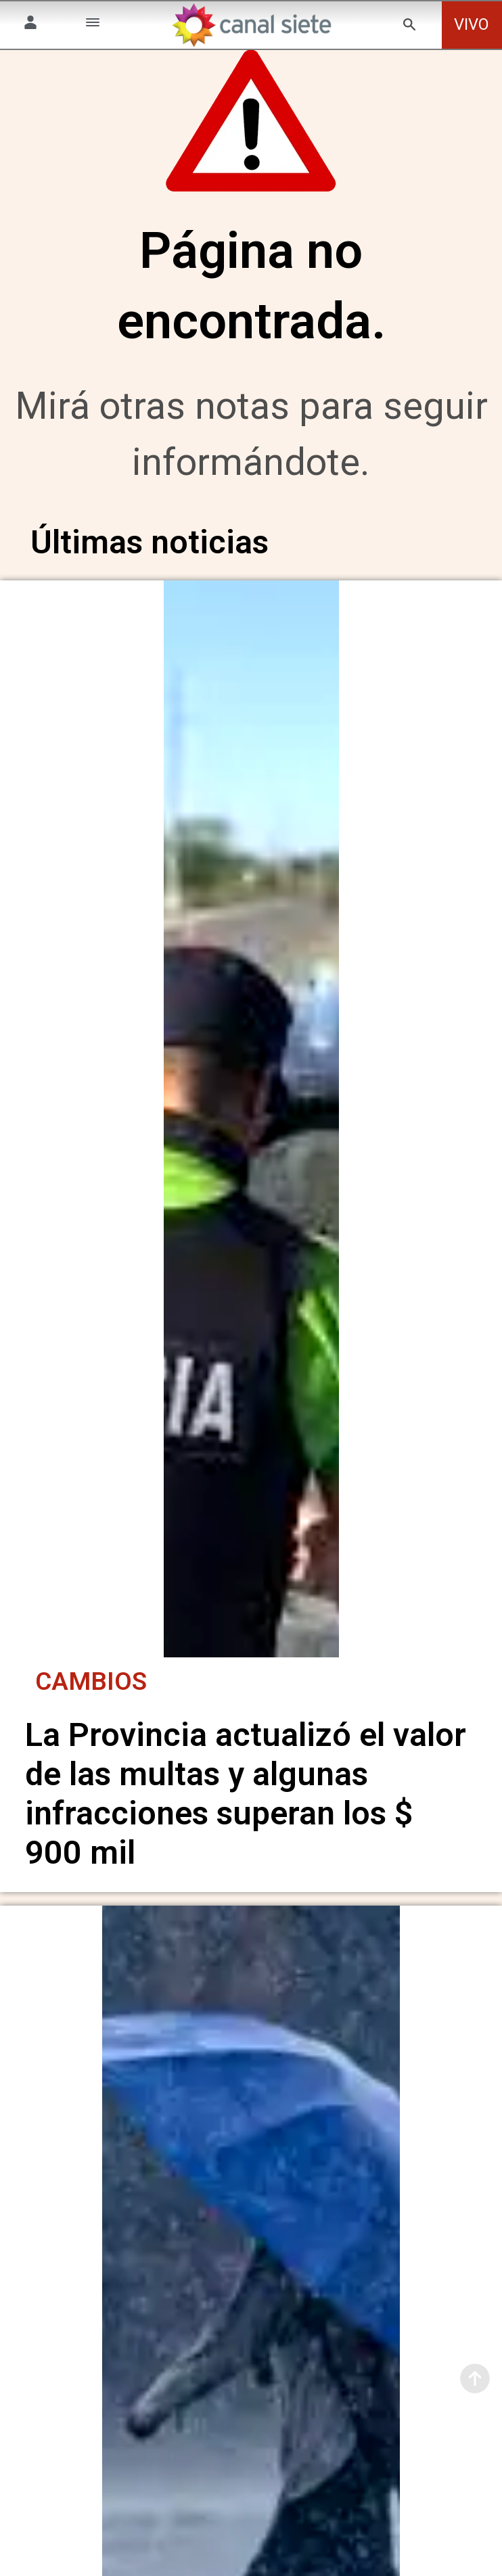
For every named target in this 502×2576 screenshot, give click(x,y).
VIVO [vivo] (471, 24)
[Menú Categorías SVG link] (93, 24)
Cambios (91, 1679)
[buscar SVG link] (409, 26)
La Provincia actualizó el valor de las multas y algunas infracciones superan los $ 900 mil (245, 1792)
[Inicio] (250, 25)
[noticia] (251, 1129)
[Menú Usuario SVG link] (30, 24)
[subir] (475, 2378)
